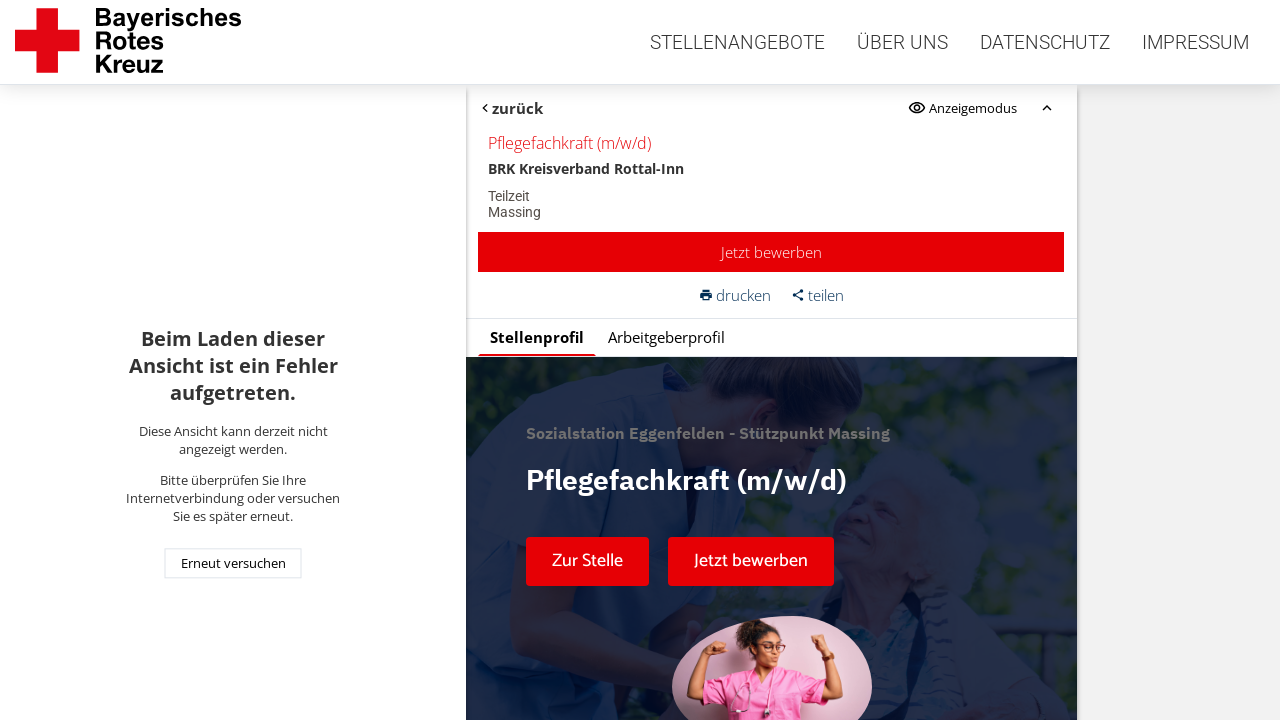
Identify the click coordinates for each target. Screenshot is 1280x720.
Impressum (1195, 42)
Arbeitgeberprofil (666, 337)
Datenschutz (1045, 42)
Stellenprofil (537, 337)
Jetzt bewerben (771, 252)
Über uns (902, 42)
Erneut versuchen (233, 563)
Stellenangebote (737, 42)
